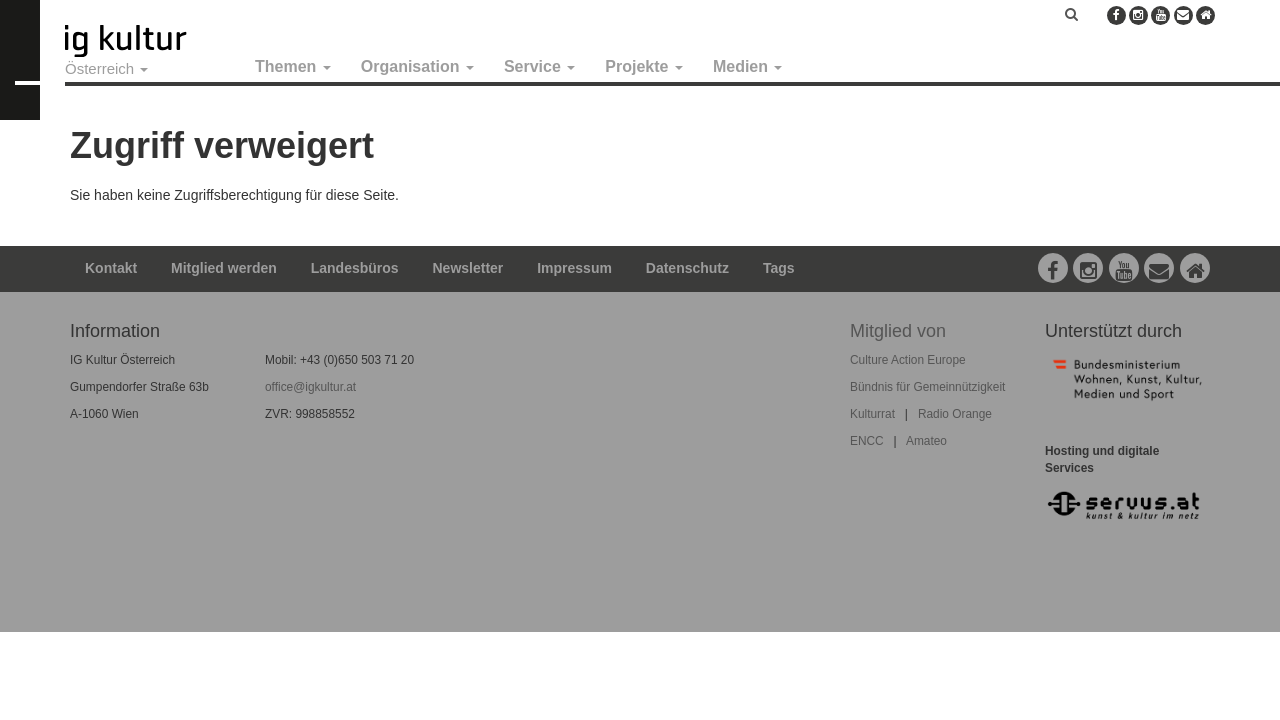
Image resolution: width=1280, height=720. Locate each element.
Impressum (574, 268)
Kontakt (111, 268)
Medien (748, 66)
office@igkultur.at (310, 387)
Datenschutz (687, 268)
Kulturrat (872, 414)
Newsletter (468, 268)
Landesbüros (355, 268)
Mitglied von (898, 331)
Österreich (106, 68)
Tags (779, 268)
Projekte (644, 66)
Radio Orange (955, 414)
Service (539, 66)
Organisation (417, 66)
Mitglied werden (224, 268)
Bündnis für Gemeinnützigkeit (927, 387)
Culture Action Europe (908, 360)
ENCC (867, 441)
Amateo (926, 441)
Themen (293, 66)
